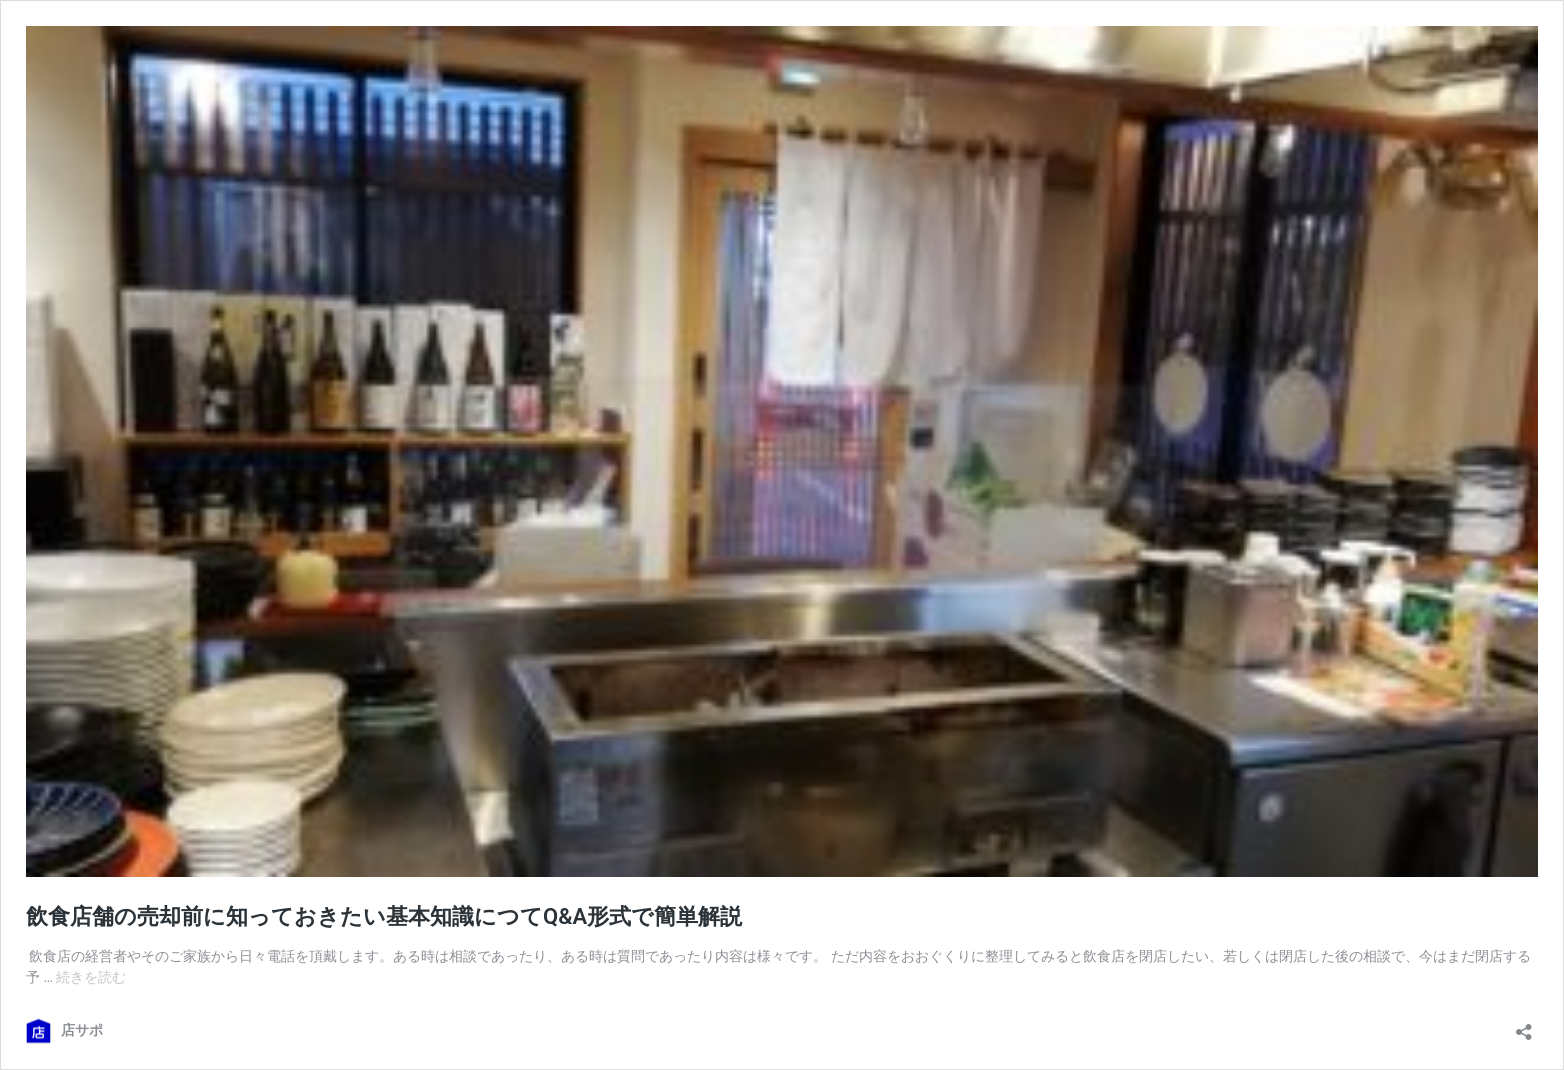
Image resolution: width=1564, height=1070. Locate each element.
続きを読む (91, 977)
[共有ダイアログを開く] (1524, 1025)
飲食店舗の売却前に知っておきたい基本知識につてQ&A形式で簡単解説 (384, 916)
